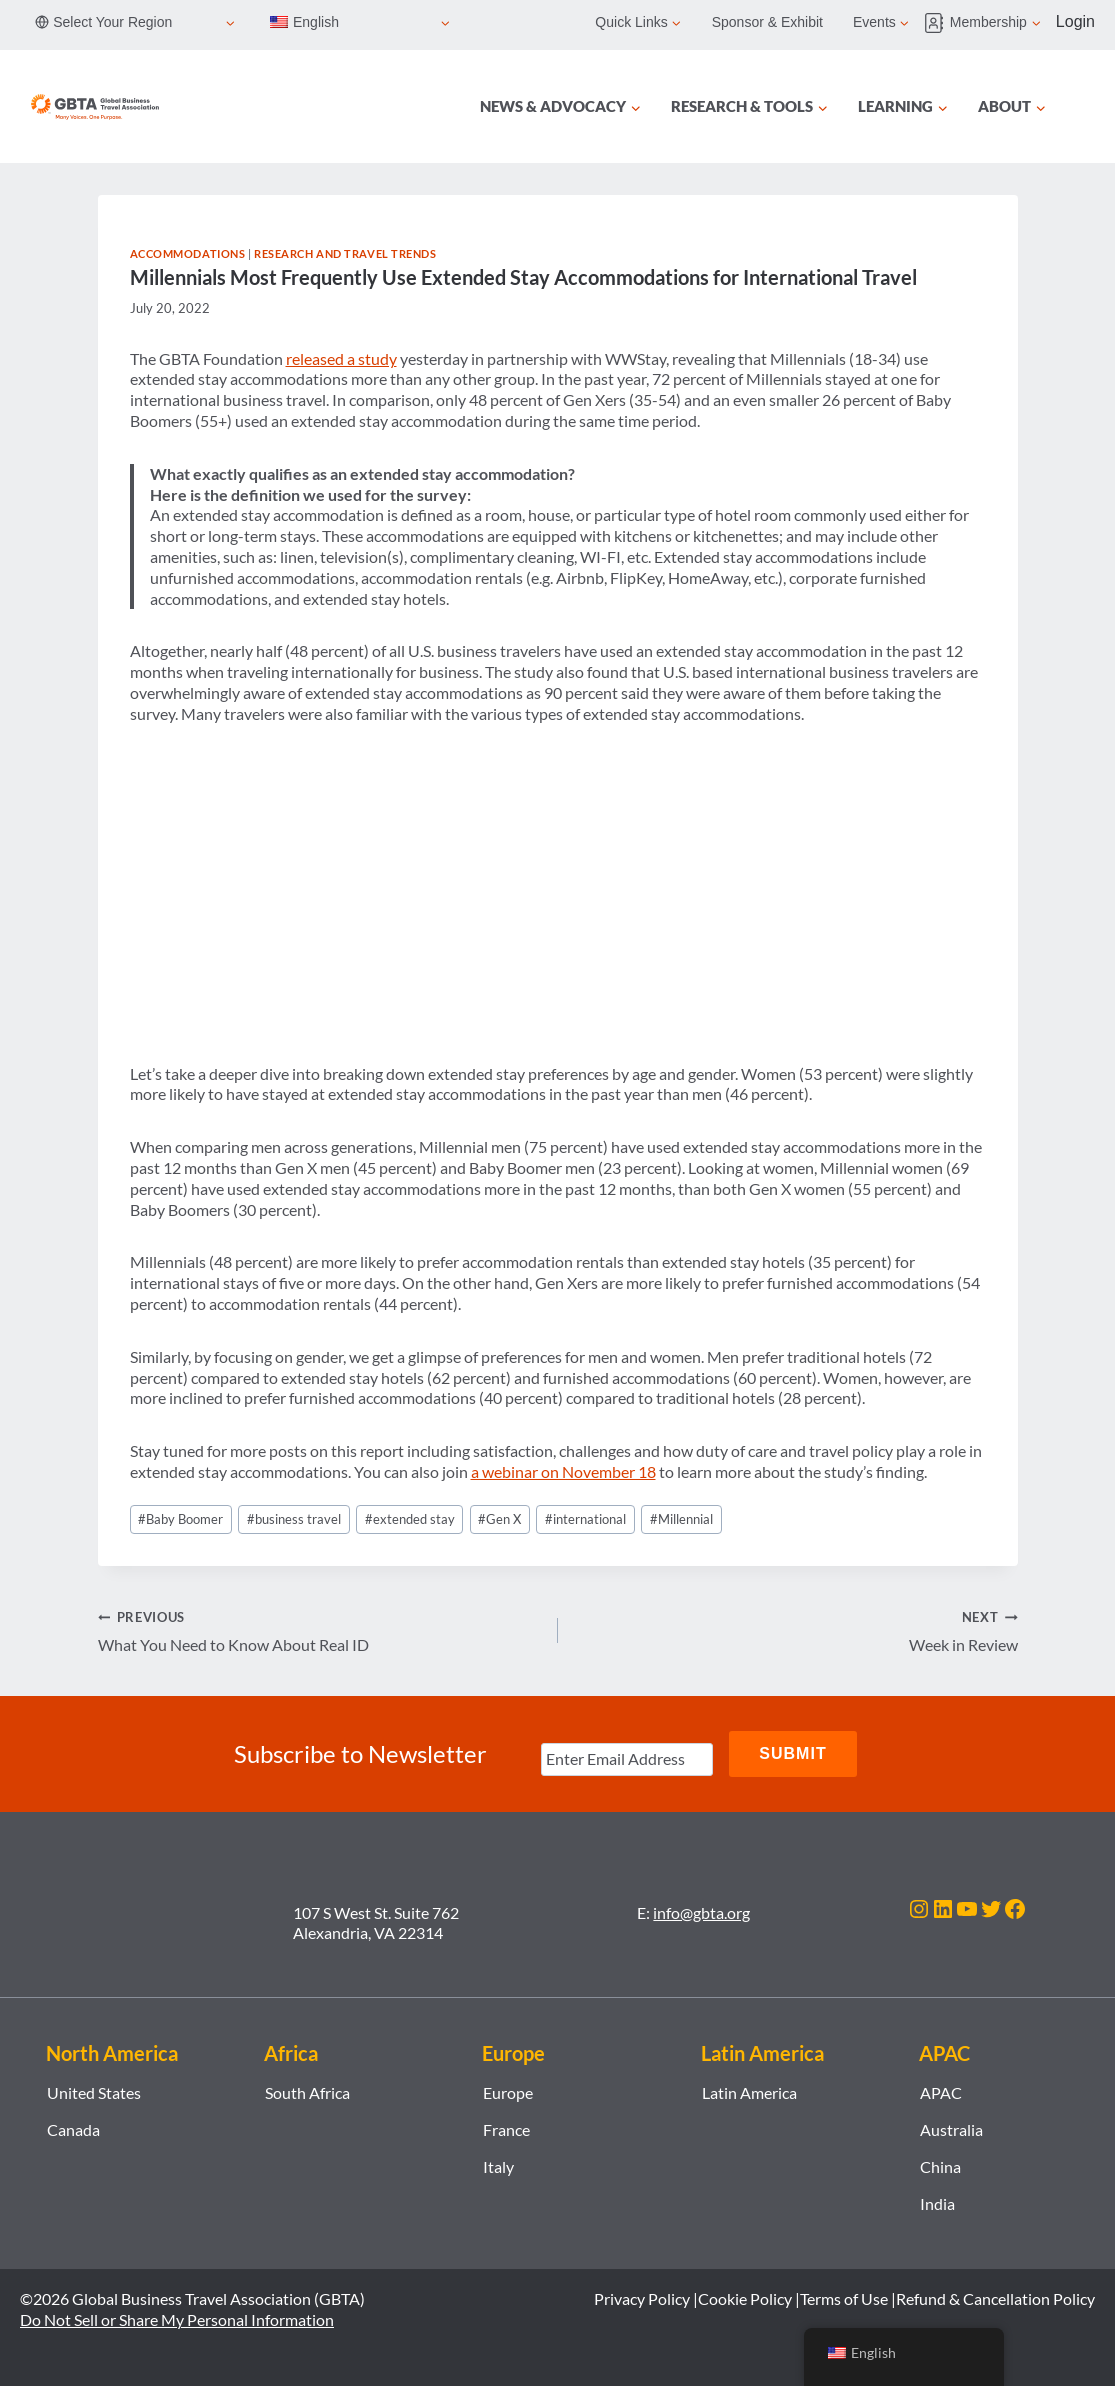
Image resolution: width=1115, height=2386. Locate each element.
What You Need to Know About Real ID (320, 1630)
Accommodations (188, 253)
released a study (341, 358)
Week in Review (796, 1630)
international (585, 1519)
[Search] (1083, 107)
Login (1075, 21)
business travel (294, 1519)
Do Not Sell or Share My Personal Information (177, 2319)
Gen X (499, 1519)
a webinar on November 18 (563, 1471)
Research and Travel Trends (345, 253)
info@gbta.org (701, 1912)
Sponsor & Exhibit (767, 22)
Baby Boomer (180, 1519)
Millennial (681, 1519)
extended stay (410, 1519)
